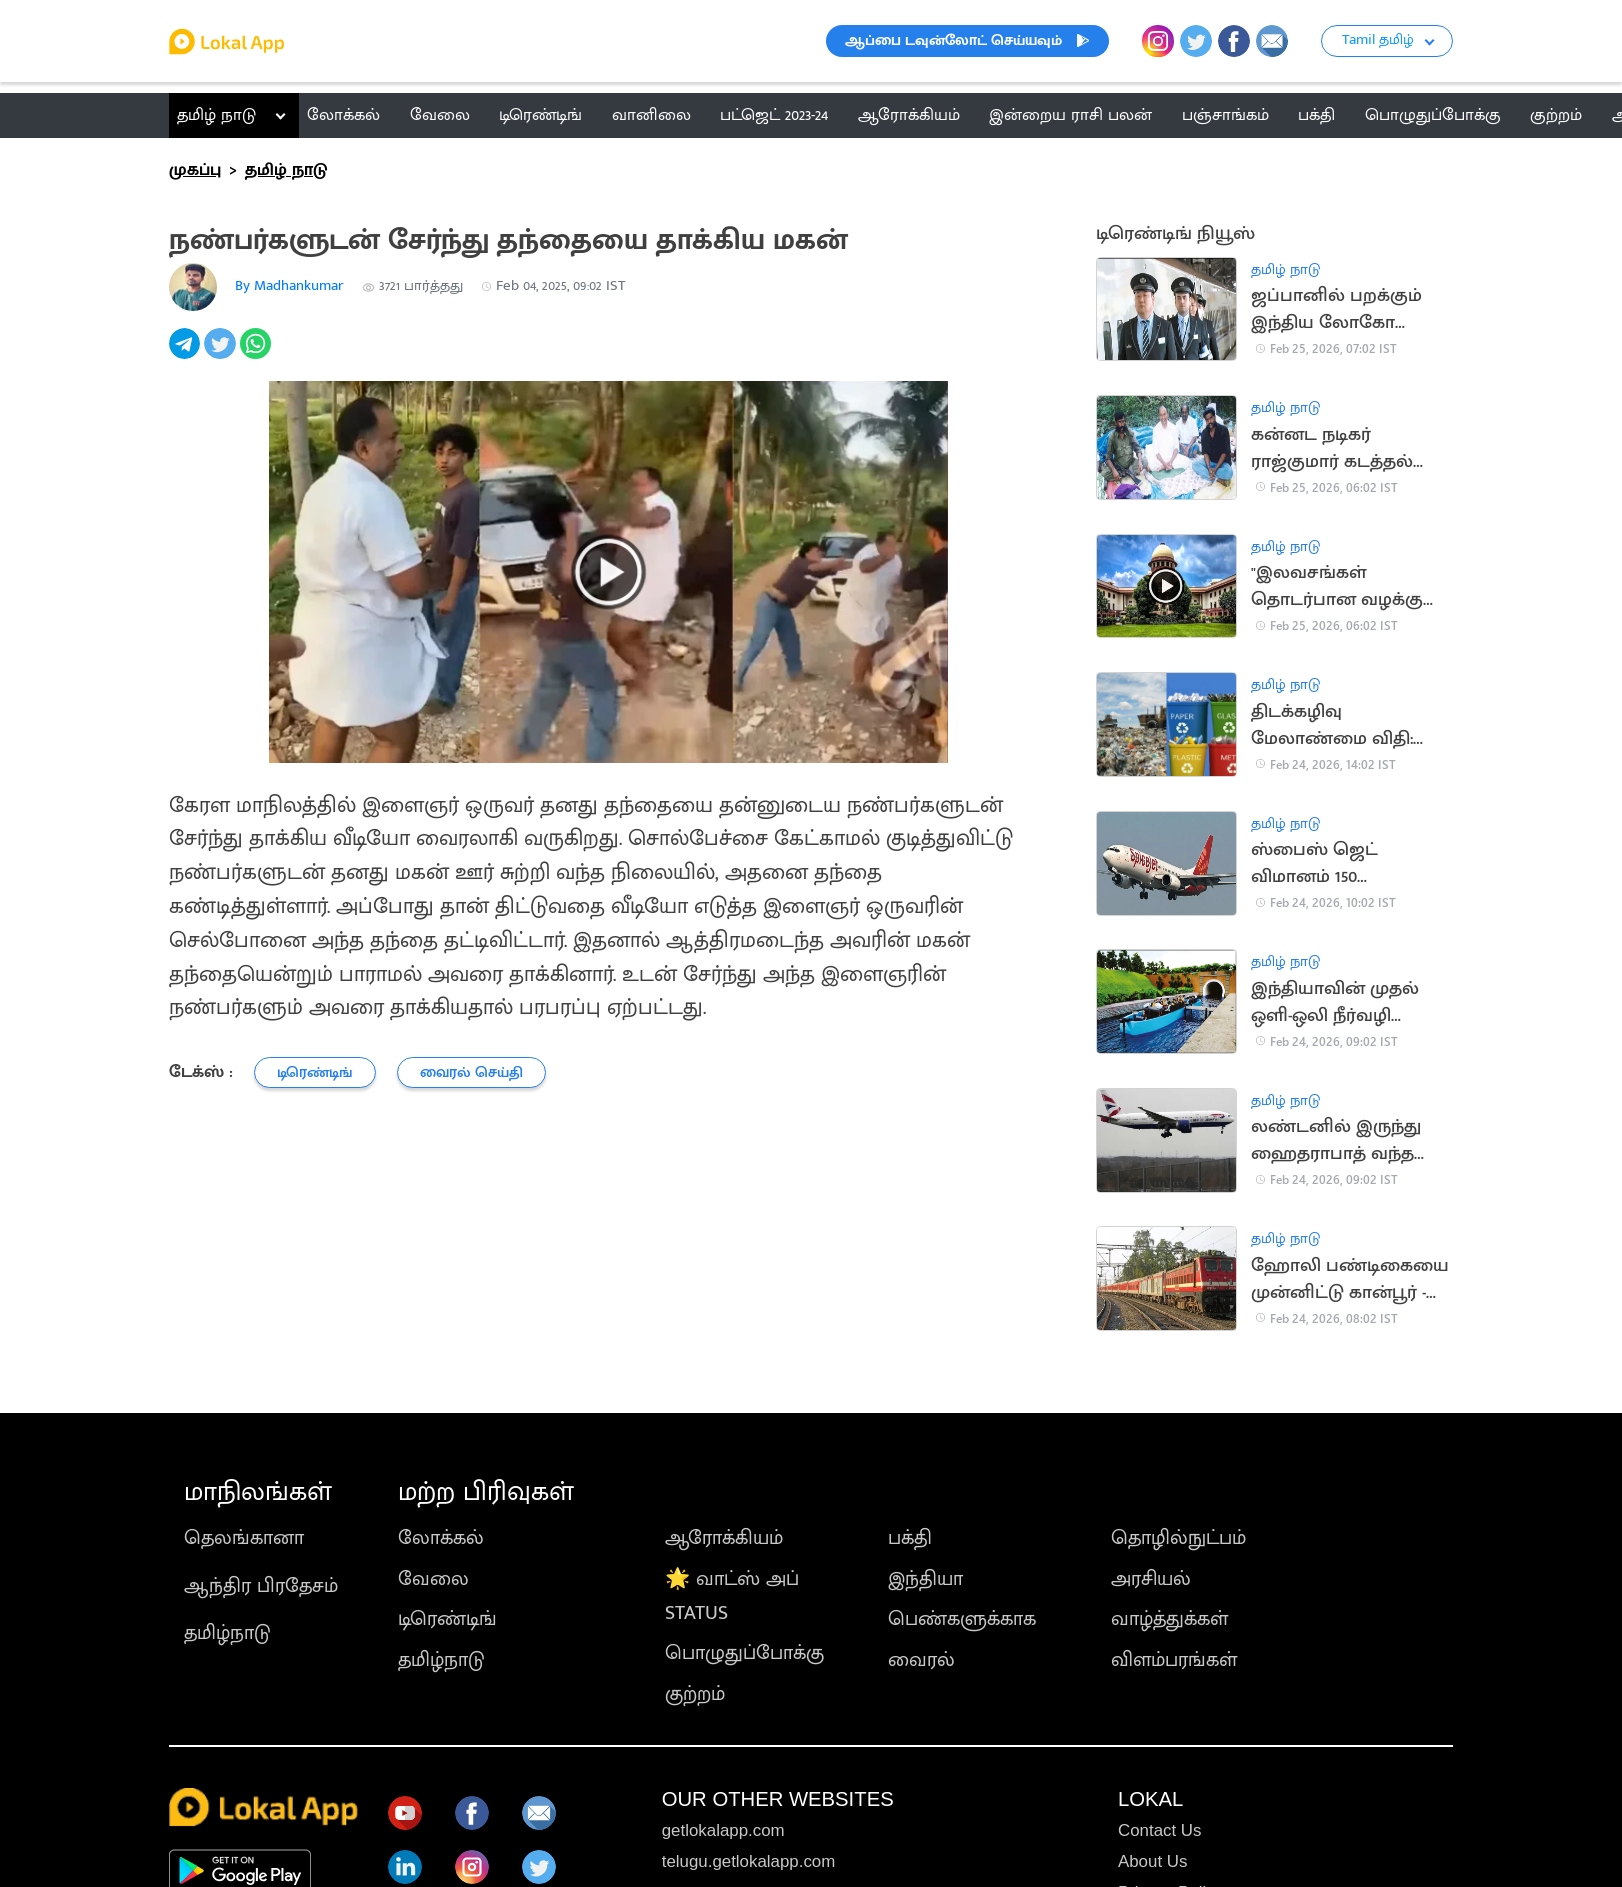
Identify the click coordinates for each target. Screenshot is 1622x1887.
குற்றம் (695, 1694)
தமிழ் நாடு (216, 115)
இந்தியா (925, 1579)
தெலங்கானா (244, 1538)
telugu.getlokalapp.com (749, 1861)
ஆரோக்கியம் (724, 1538)
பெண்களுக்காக (962, 1619)
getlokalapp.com (723, 1830)
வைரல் (921, 1660)
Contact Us (1159, 1830)
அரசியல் (1151, 1579)
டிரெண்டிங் (447, 1619)
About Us (1152, 1861)
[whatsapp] (257, 354)
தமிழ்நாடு (227, 1633)
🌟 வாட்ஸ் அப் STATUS (732, 1596)
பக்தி (910, 1538)
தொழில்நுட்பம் (1178, 1538)
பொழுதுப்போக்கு (744, 1653)
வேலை (433, 1579)
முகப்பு (195, 170)
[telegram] (186, 354)
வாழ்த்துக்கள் (1169, 1619)
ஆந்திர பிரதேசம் (261, 1586)
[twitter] (221, 354)
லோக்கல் (441, 1538)
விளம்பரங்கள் (1174, 1660)
